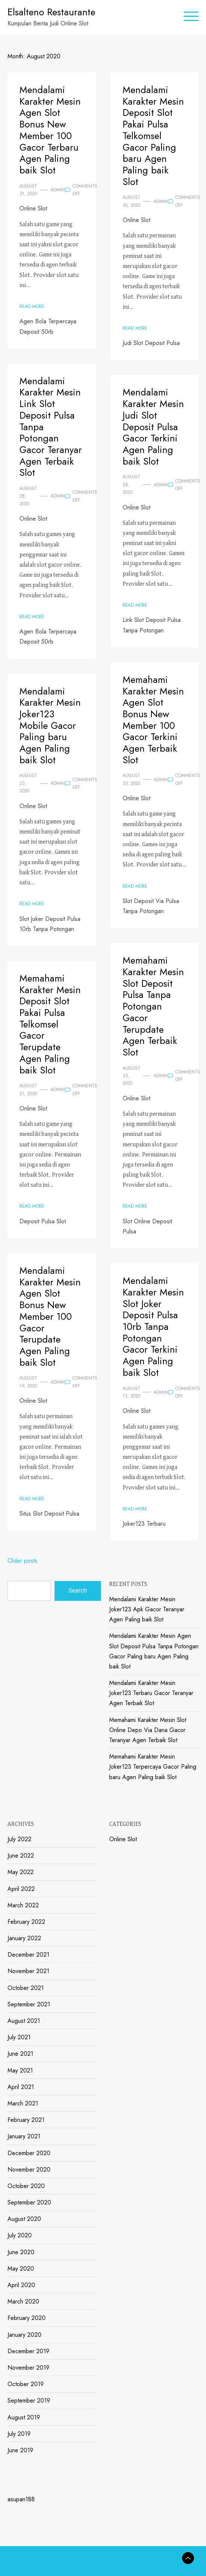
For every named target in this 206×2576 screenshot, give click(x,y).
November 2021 (28, 1971)
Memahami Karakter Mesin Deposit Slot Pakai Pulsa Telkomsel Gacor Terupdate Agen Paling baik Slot (50, 1024)
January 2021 (23, 2136)
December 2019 (28, 2351)
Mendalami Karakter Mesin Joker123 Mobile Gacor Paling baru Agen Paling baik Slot (50, 725)
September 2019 (28, 2400)
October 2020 (26, 2186)
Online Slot (33, 208)
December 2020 (28, 2153)
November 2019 (28, 2367)
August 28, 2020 (28, 496)
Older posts (22, 1560)
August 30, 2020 (131, 201)
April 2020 (21, 2285)
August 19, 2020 (28, 1382)
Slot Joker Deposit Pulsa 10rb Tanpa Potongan (49, 924)
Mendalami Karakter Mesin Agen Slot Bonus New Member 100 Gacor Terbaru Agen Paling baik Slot (50, 130)
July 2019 (19, 2433)
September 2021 (28, 2004)
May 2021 (20, 2070)
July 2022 (19, 1839)
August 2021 (23, 2020)
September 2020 (29, 2202)
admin (57, 190)
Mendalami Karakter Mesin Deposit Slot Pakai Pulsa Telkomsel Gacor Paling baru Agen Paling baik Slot (153, 136)
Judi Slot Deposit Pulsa (151, 343)
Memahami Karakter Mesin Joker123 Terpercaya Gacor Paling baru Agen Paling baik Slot (152, 1766)
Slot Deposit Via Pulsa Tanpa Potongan (151, 906)
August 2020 (24, 2219)
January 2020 (24, 2334)
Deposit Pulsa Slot (42, 1221)
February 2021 (25, 2120)
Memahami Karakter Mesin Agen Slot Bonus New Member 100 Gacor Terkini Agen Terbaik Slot (153, 720)
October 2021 (25, 1988)
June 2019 (20, 2450)
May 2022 (20, 1872)
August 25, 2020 (131, 779)
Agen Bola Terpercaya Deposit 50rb (47, 326)
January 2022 (24, 1938)
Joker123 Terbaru (144, 1523)
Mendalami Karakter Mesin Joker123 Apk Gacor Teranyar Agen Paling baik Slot (146, 1609)
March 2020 (23, 2301)
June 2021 (20, 2053)
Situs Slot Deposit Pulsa (49, 1513)
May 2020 (20, 2268)
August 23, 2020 (28, 783)
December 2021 (28, 1954)
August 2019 (23, 2417)
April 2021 (20, 2087)
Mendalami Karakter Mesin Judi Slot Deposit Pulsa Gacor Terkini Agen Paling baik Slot (153, 426)
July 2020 (19, 2235)
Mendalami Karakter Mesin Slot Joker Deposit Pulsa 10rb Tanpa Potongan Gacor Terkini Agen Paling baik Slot (153, 1327)
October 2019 (25, 2384)
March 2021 (22, 2103)
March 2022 (23, 1905)
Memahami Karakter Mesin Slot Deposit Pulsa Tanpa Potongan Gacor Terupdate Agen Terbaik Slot (153, 1006)
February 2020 (26, 2318)
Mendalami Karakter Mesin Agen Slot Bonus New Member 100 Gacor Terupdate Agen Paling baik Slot (50, 1316)
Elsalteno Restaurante (51, 12)
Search (77, 1590)
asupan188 (21, 2499)
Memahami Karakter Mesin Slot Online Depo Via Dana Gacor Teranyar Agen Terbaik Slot (147, 1730)
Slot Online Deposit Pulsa (147, 1226)
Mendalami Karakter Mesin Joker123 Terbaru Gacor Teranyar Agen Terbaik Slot (151, 1693)
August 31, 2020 (28, 190)
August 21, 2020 (28, 1089)
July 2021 (19, 2037)
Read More (31, 306)
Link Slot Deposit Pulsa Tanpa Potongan (152, 625)
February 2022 (26, 1921)
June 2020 (20, 2252)
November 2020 (28, 2169)
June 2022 (20, 1855)
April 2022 (21, 1889)
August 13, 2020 (131, 1392)
